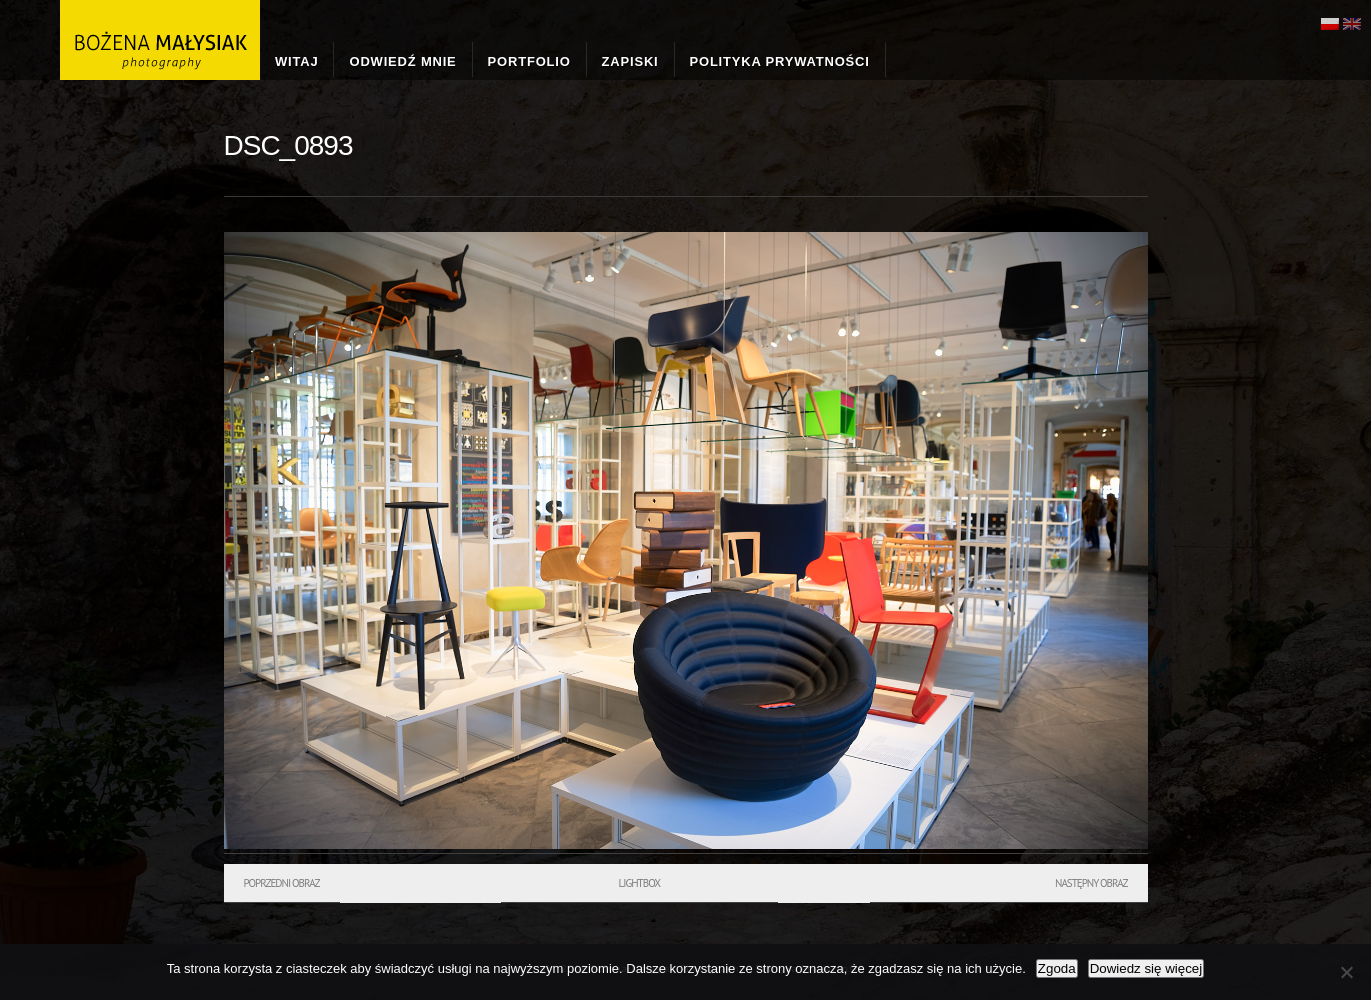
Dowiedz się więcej (1146, 968)
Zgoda (1057, 968)
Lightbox (639, 883)
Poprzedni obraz (282, 883)
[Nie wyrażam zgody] (1346, 972)
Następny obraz (1091, 883)
